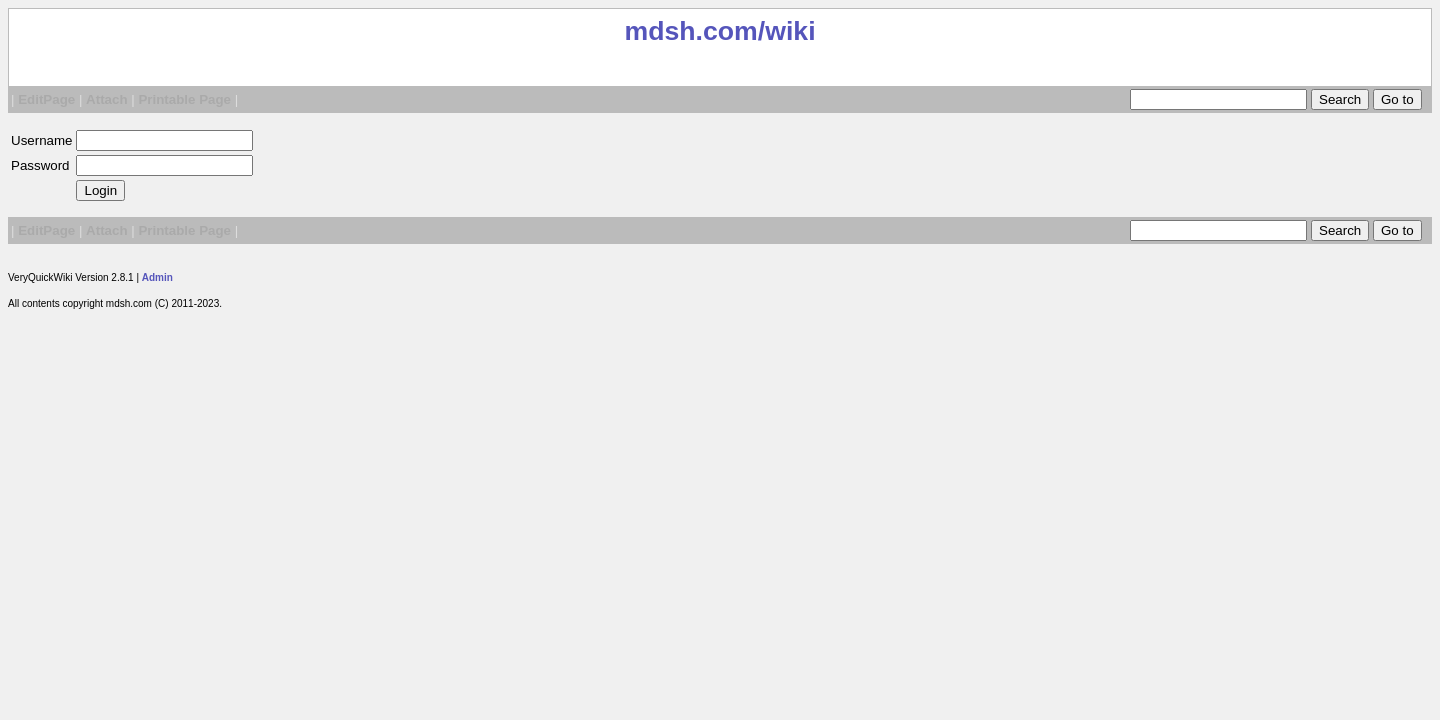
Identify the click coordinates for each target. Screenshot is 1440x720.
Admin (157, 277)
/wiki (787, 31)
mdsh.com (690, 31)
